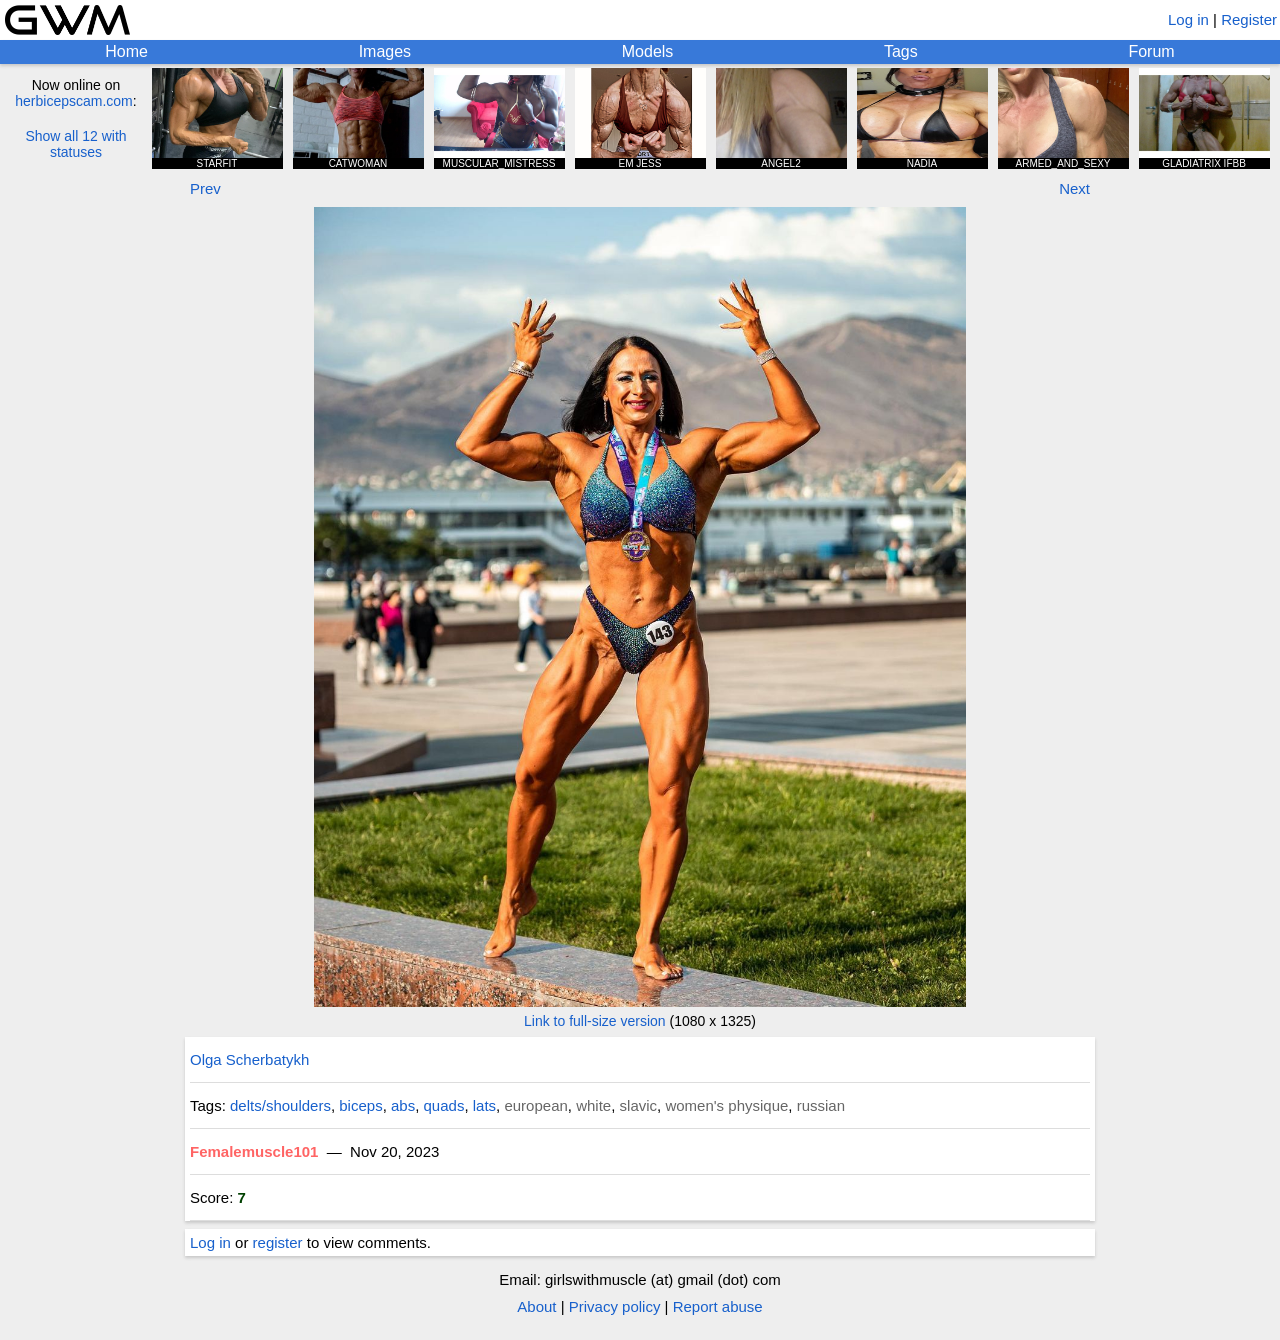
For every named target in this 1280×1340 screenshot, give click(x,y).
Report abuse (718, 1306)
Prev (205, 188)
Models (648, 51)
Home (126, 51)
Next (1074, 188)
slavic (639, 1105)
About (536, 1306)
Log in (1188, 19)
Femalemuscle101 (254, 1151)
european (535, 1105)
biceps (360, 1105)
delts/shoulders (280, 1105)
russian (821, 1105)
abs (403, 1105)
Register (1249, 19)
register (278, 1242)
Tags (901, 51)
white (593, 1105)
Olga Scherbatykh (249, 1059)
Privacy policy (615, 1306)
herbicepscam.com (74, 101)
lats (484, 1105)
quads (444, 1105)
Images (385, 51)
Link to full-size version (595, 1021)
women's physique (726, 1105)
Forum (1151, 51)
